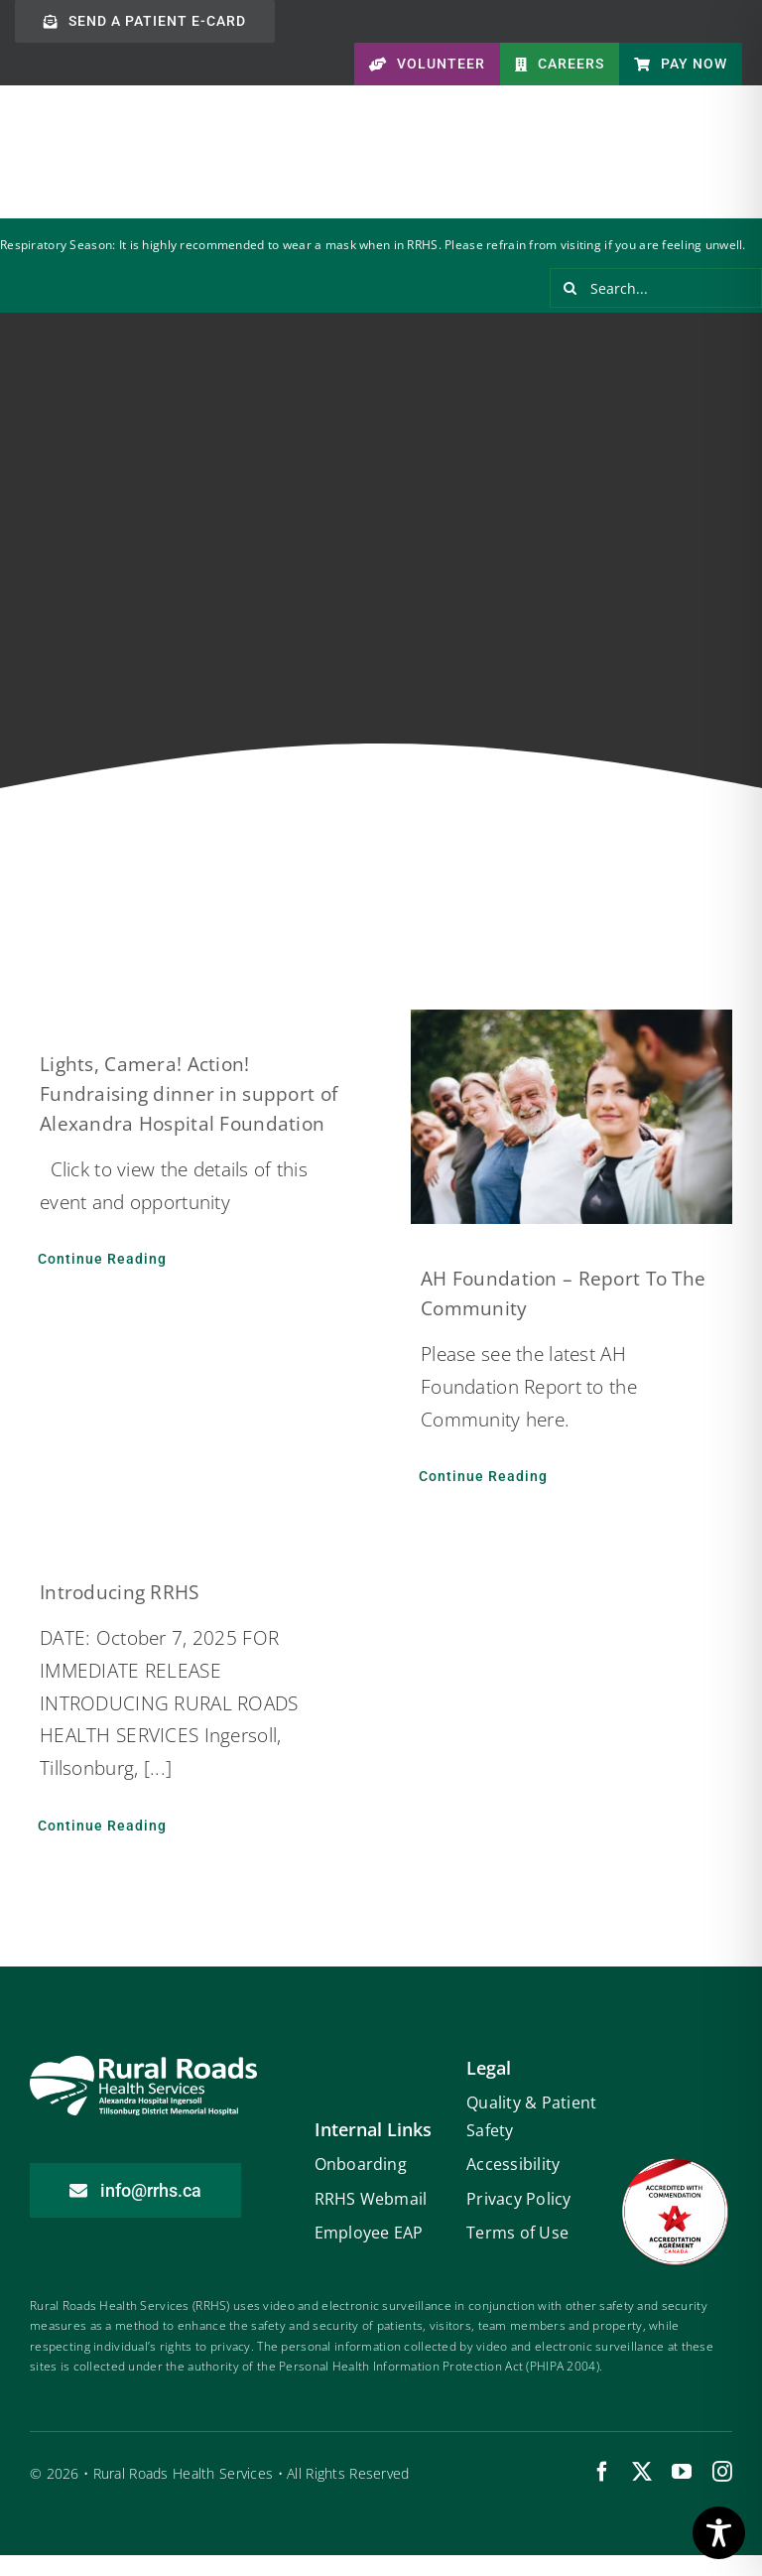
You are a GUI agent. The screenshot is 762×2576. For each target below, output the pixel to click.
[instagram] (722, 2472)
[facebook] (602, 2472)
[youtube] (682, 2472)
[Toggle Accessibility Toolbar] (719, 2533)
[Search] (569, 288)
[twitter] (642, 2472)
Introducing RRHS (119, 1592)
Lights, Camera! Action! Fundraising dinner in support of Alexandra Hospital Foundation (188, 1094)
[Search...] (656, 288)
